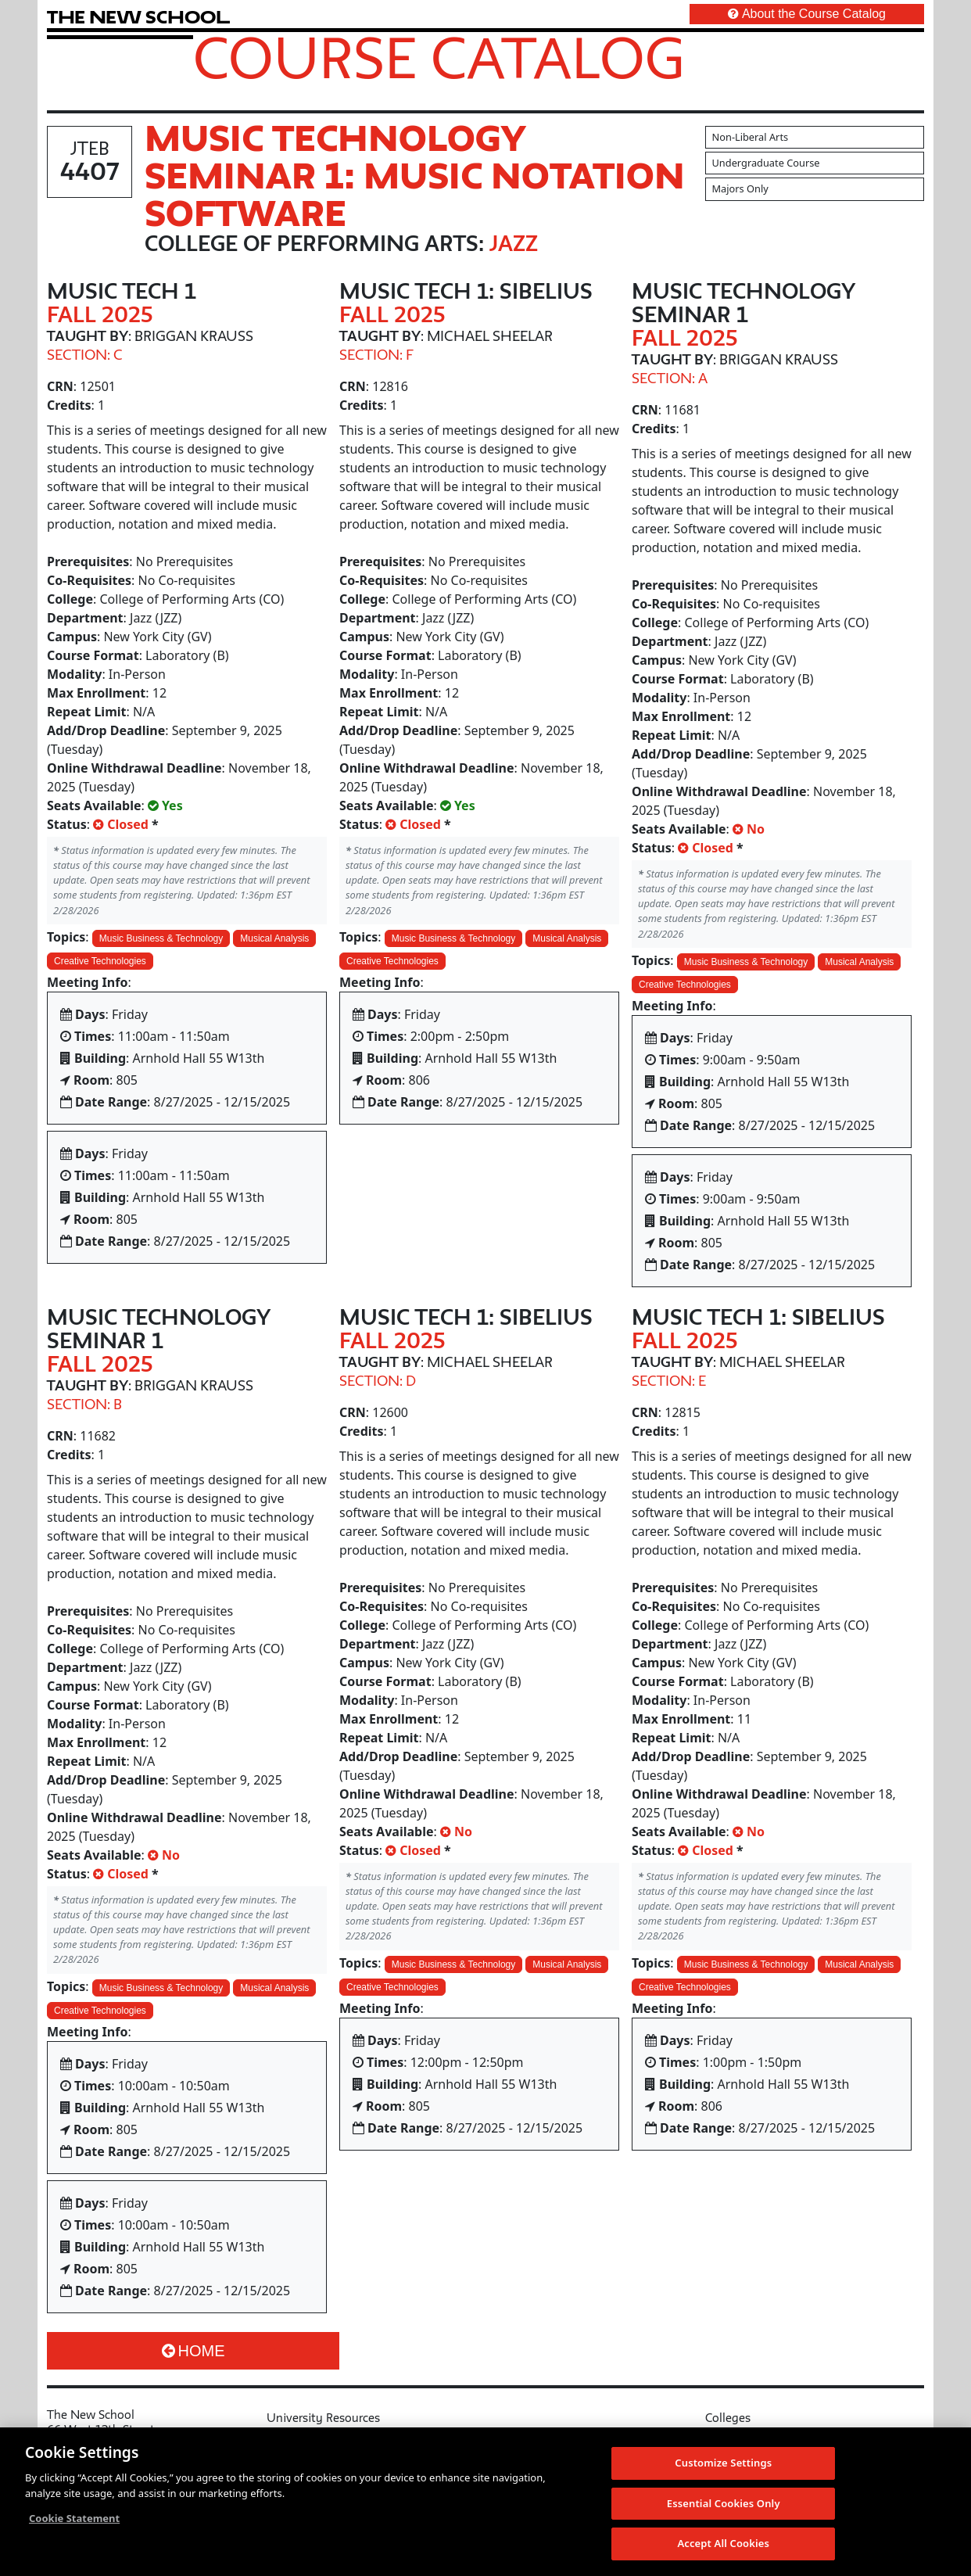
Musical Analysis (274, 938)
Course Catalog (439, 57)
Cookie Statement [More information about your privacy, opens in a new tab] (74, 2518)
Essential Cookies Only (723, 2503)
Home (193, 2350)
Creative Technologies (100, 961)
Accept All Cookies (723, 2543)
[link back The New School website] (138, 17)
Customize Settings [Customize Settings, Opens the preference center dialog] (723, 2463)
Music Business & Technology (161, 938)
